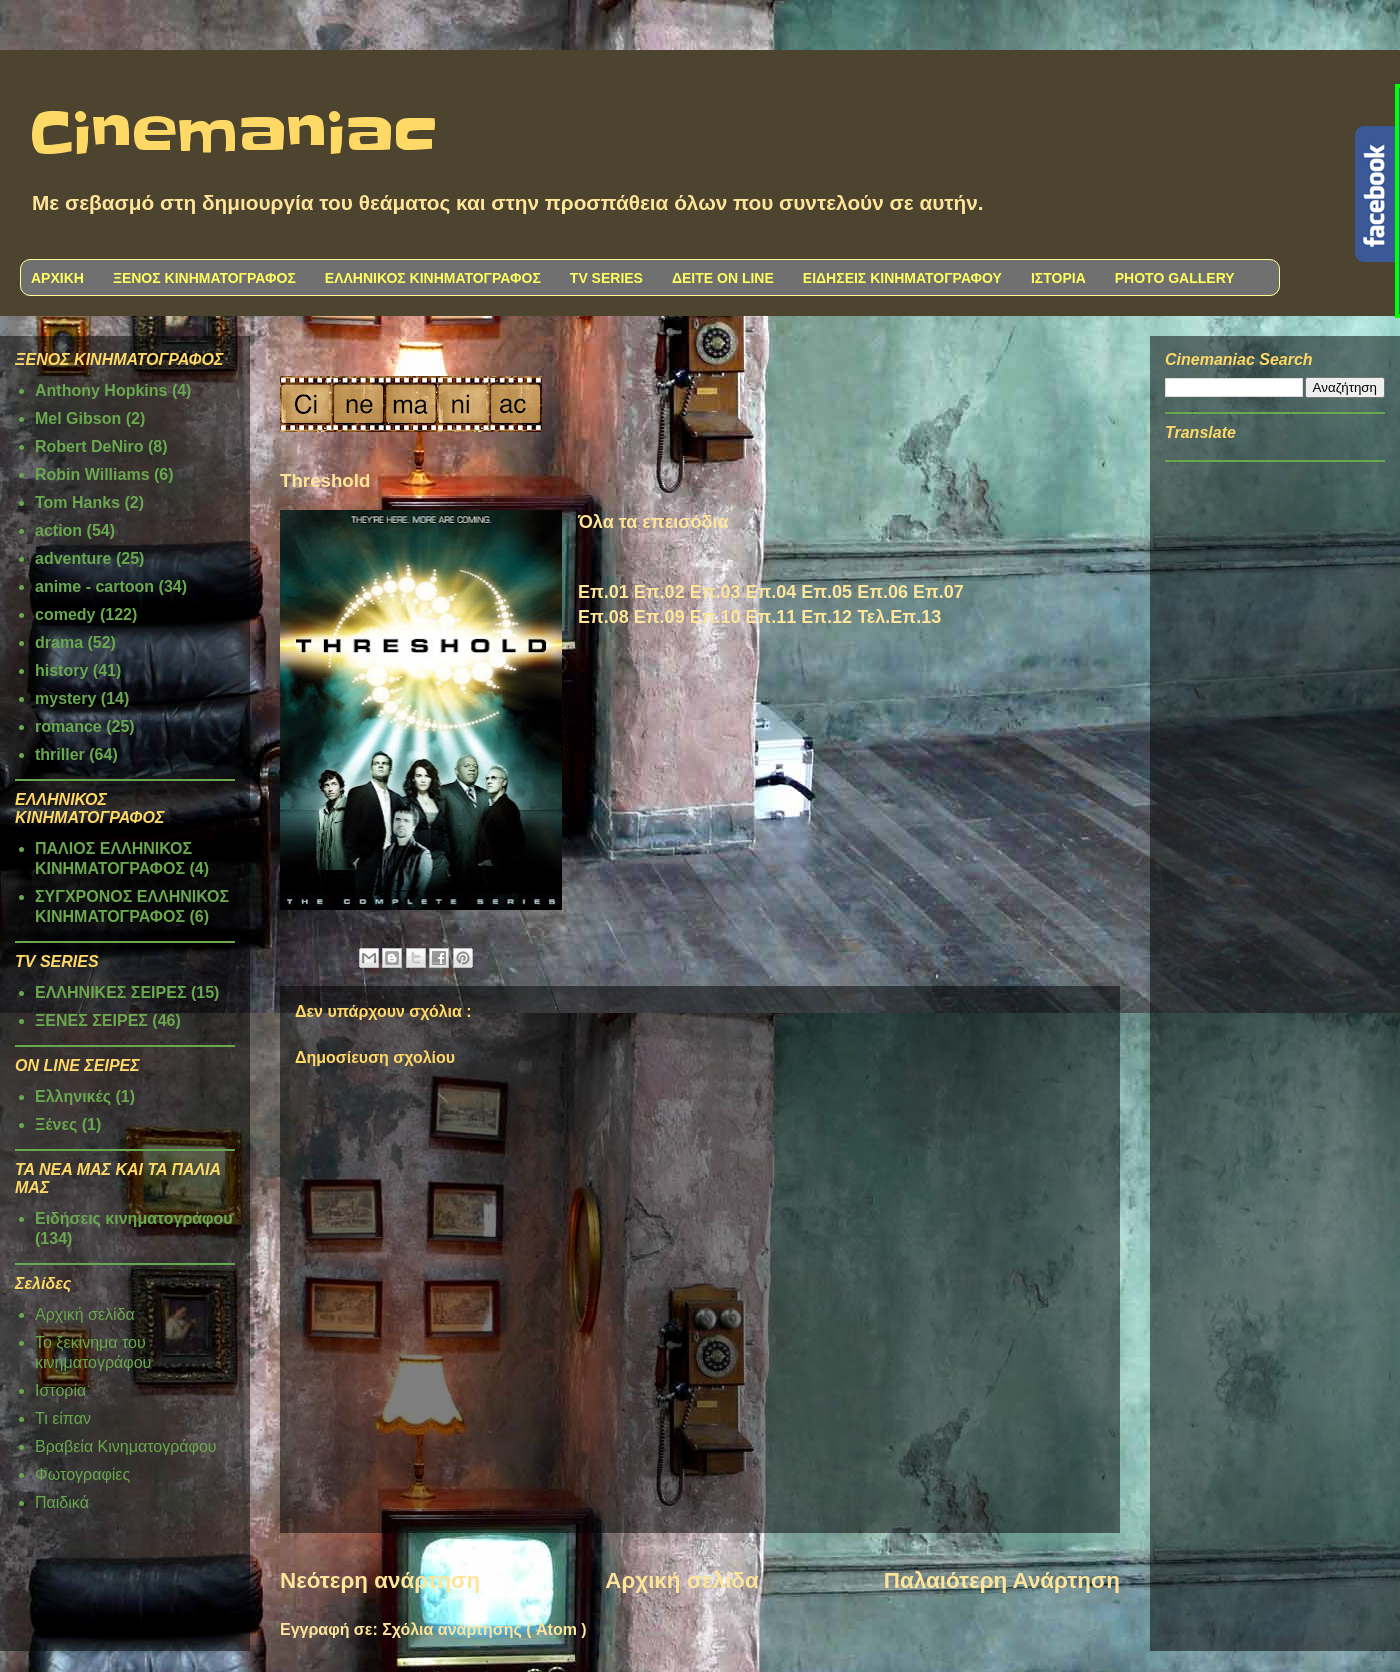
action (58, 530)
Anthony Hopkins (101, 390)
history (61, 670)
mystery (65, 698)
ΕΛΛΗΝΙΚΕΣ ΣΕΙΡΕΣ (111, 992)
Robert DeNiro (89, 446)
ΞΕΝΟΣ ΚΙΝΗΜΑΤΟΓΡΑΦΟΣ (204, 278)
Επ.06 (882, 592)
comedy (65, 614)
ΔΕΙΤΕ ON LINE (723, 278)
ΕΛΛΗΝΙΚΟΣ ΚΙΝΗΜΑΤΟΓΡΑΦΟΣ (433, 278)
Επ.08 (603, 617)
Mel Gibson (78, 418)
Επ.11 (770, 617)
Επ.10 (715, 617)
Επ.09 (659, 617)
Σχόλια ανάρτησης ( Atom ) (484, 1629)
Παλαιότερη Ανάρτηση (1002, 1580)
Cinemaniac (233, 135)
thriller (60, 754)
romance (68, 726)
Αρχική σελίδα (681, 1580)
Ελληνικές (73, 1096)
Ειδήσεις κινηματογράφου (134, 1218)
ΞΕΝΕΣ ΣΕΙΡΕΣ (91, 1020)
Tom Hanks (77, 502)
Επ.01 (603, 592)
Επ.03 (715, 592)
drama (59, 642)
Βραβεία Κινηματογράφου (126, 1446)
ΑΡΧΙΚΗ (57, 278)
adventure (73, 558)
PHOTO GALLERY (1175, 278)
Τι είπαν (63, 1418)
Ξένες (56, 1124)
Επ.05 (826, 592)
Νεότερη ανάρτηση (380, 1580)
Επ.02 (659, 592)
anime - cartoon (94, 586)
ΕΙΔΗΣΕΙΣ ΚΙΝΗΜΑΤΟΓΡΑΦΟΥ (902, 278)
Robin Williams (92, 474)
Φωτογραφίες (82, 1474)
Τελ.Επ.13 (899, 617)
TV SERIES (606, 278)
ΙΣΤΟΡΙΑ (1058, 278)
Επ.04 (770, 592)
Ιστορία (60, 1390)
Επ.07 (938, 592)
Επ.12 (826, 617)
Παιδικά (62, 1502)
